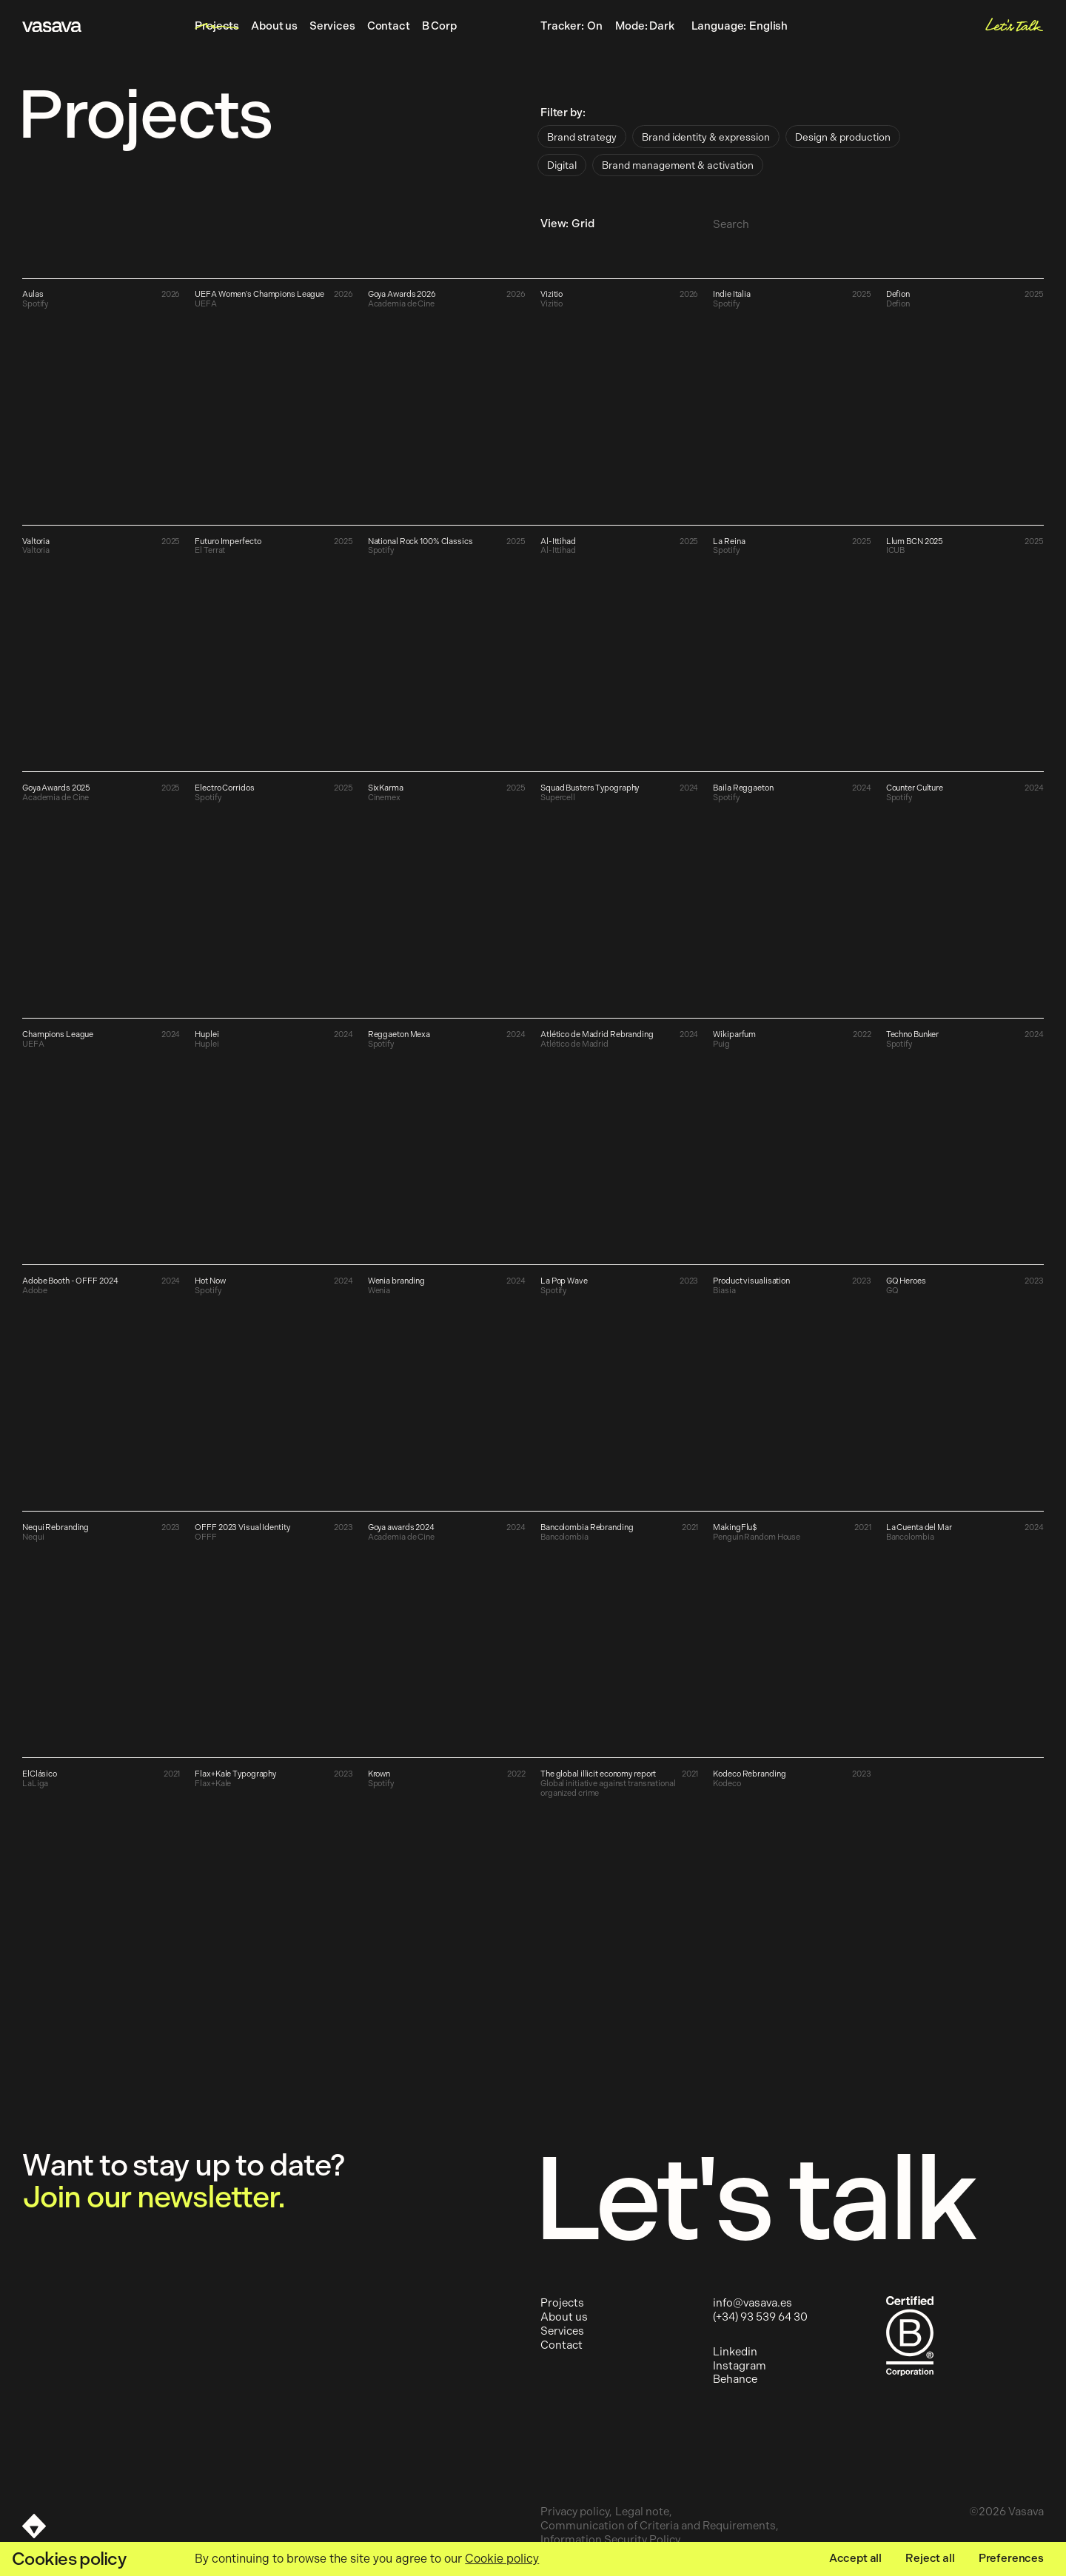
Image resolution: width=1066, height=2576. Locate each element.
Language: (741, 26)
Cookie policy (502, 2559)
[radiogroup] (744, 150)
